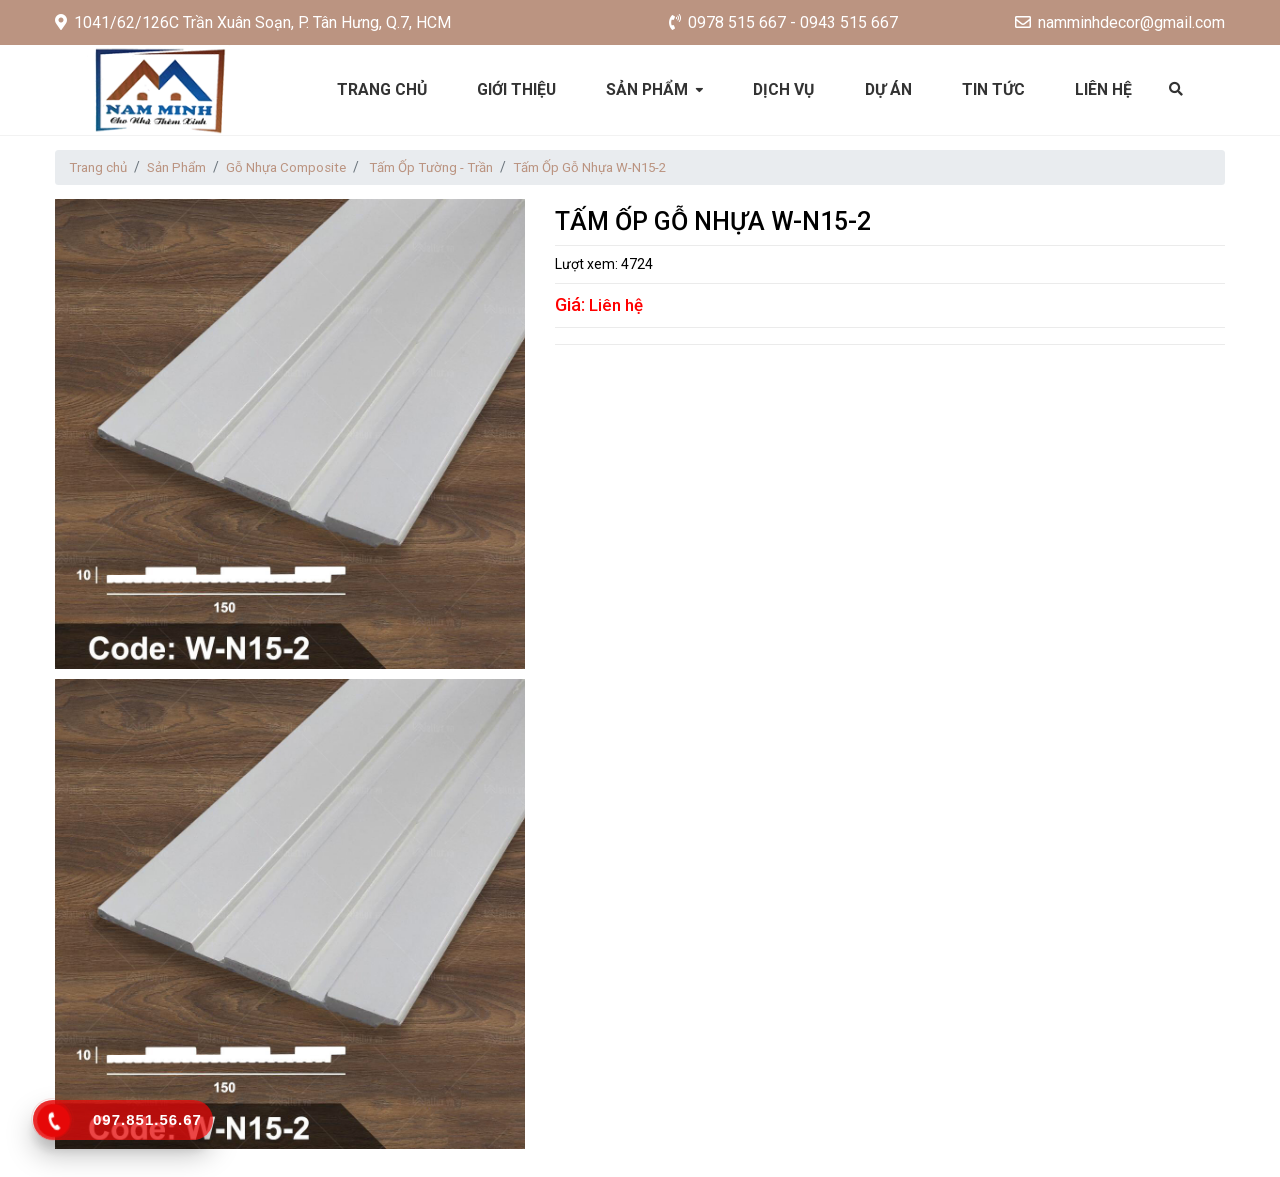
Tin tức (996, 89)
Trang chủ (379, 89)
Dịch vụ (785, 89)
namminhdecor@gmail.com (1120, 22)
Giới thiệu (516, 89)
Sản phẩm (648, 89)
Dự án (890, 89)
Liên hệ (1107, 89)
